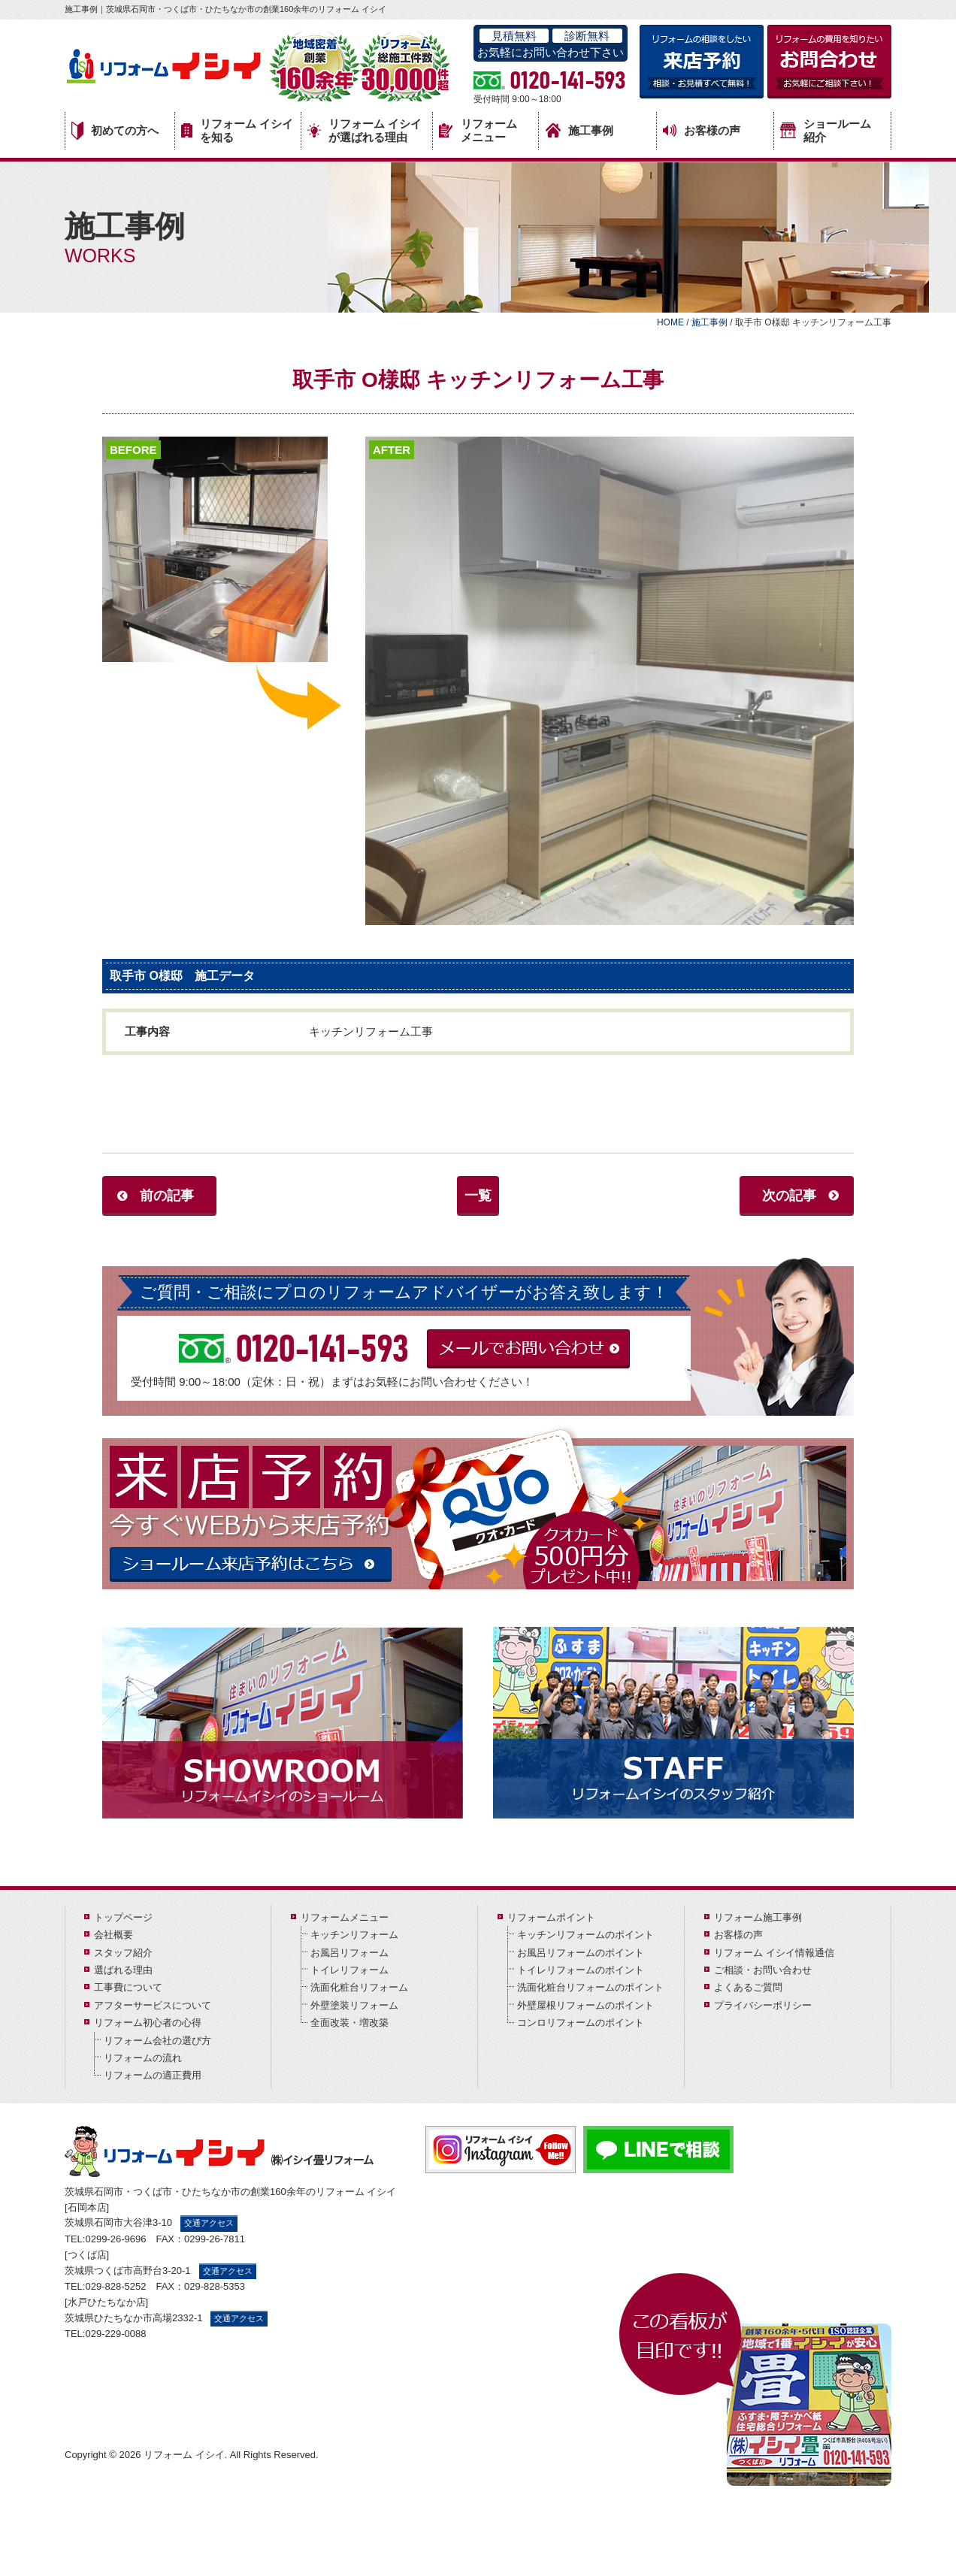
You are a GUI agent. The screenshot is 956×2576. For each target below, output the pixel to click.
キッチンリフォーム (354, 1934)
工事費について (128, 1987)
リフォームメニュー (478, 130)
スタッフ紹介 (123, 1952)
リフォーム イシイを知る (237, 130)
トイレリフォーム (349, 1970)
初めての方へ (115, 131)
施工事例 (579, 130)
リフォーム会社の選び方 (157, 2040)
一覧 (478, 1195)
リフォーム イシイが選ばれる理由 (364, 130)
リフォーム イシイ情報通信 (774, 1952)
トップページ (123, 1917)
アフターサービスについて (152, 2005)
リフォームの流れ (143, 2058)
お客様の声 (701, 131)
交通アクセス (209, 2222)
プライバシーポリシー (763, 2005)
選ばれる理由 (123, 1970)
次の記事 (789, 1195)
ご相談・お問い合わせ (763, 1970)
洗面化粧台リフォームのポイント (590, 1987)
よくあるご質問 (748, 1987)
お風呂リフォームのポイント (580, 1952)
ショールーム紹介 (825, 130)
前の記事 (167, 1195)
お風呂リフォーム (349, 1952)
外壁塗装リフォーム (354, 2005)
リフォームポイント (551, 1917)
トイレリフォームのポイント (580, 1970)
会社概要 (113, 1934)
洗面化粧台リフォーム (359, 1987)
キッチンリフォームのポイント (585, 1934)
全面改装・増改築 (349, 2022)
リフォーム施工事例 (758, 1917)
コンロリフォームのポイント (580, 2022)
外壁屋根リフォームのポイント (585, 2005)
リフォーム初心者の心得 (147, 2022)
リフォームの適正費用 (152, 2075)
